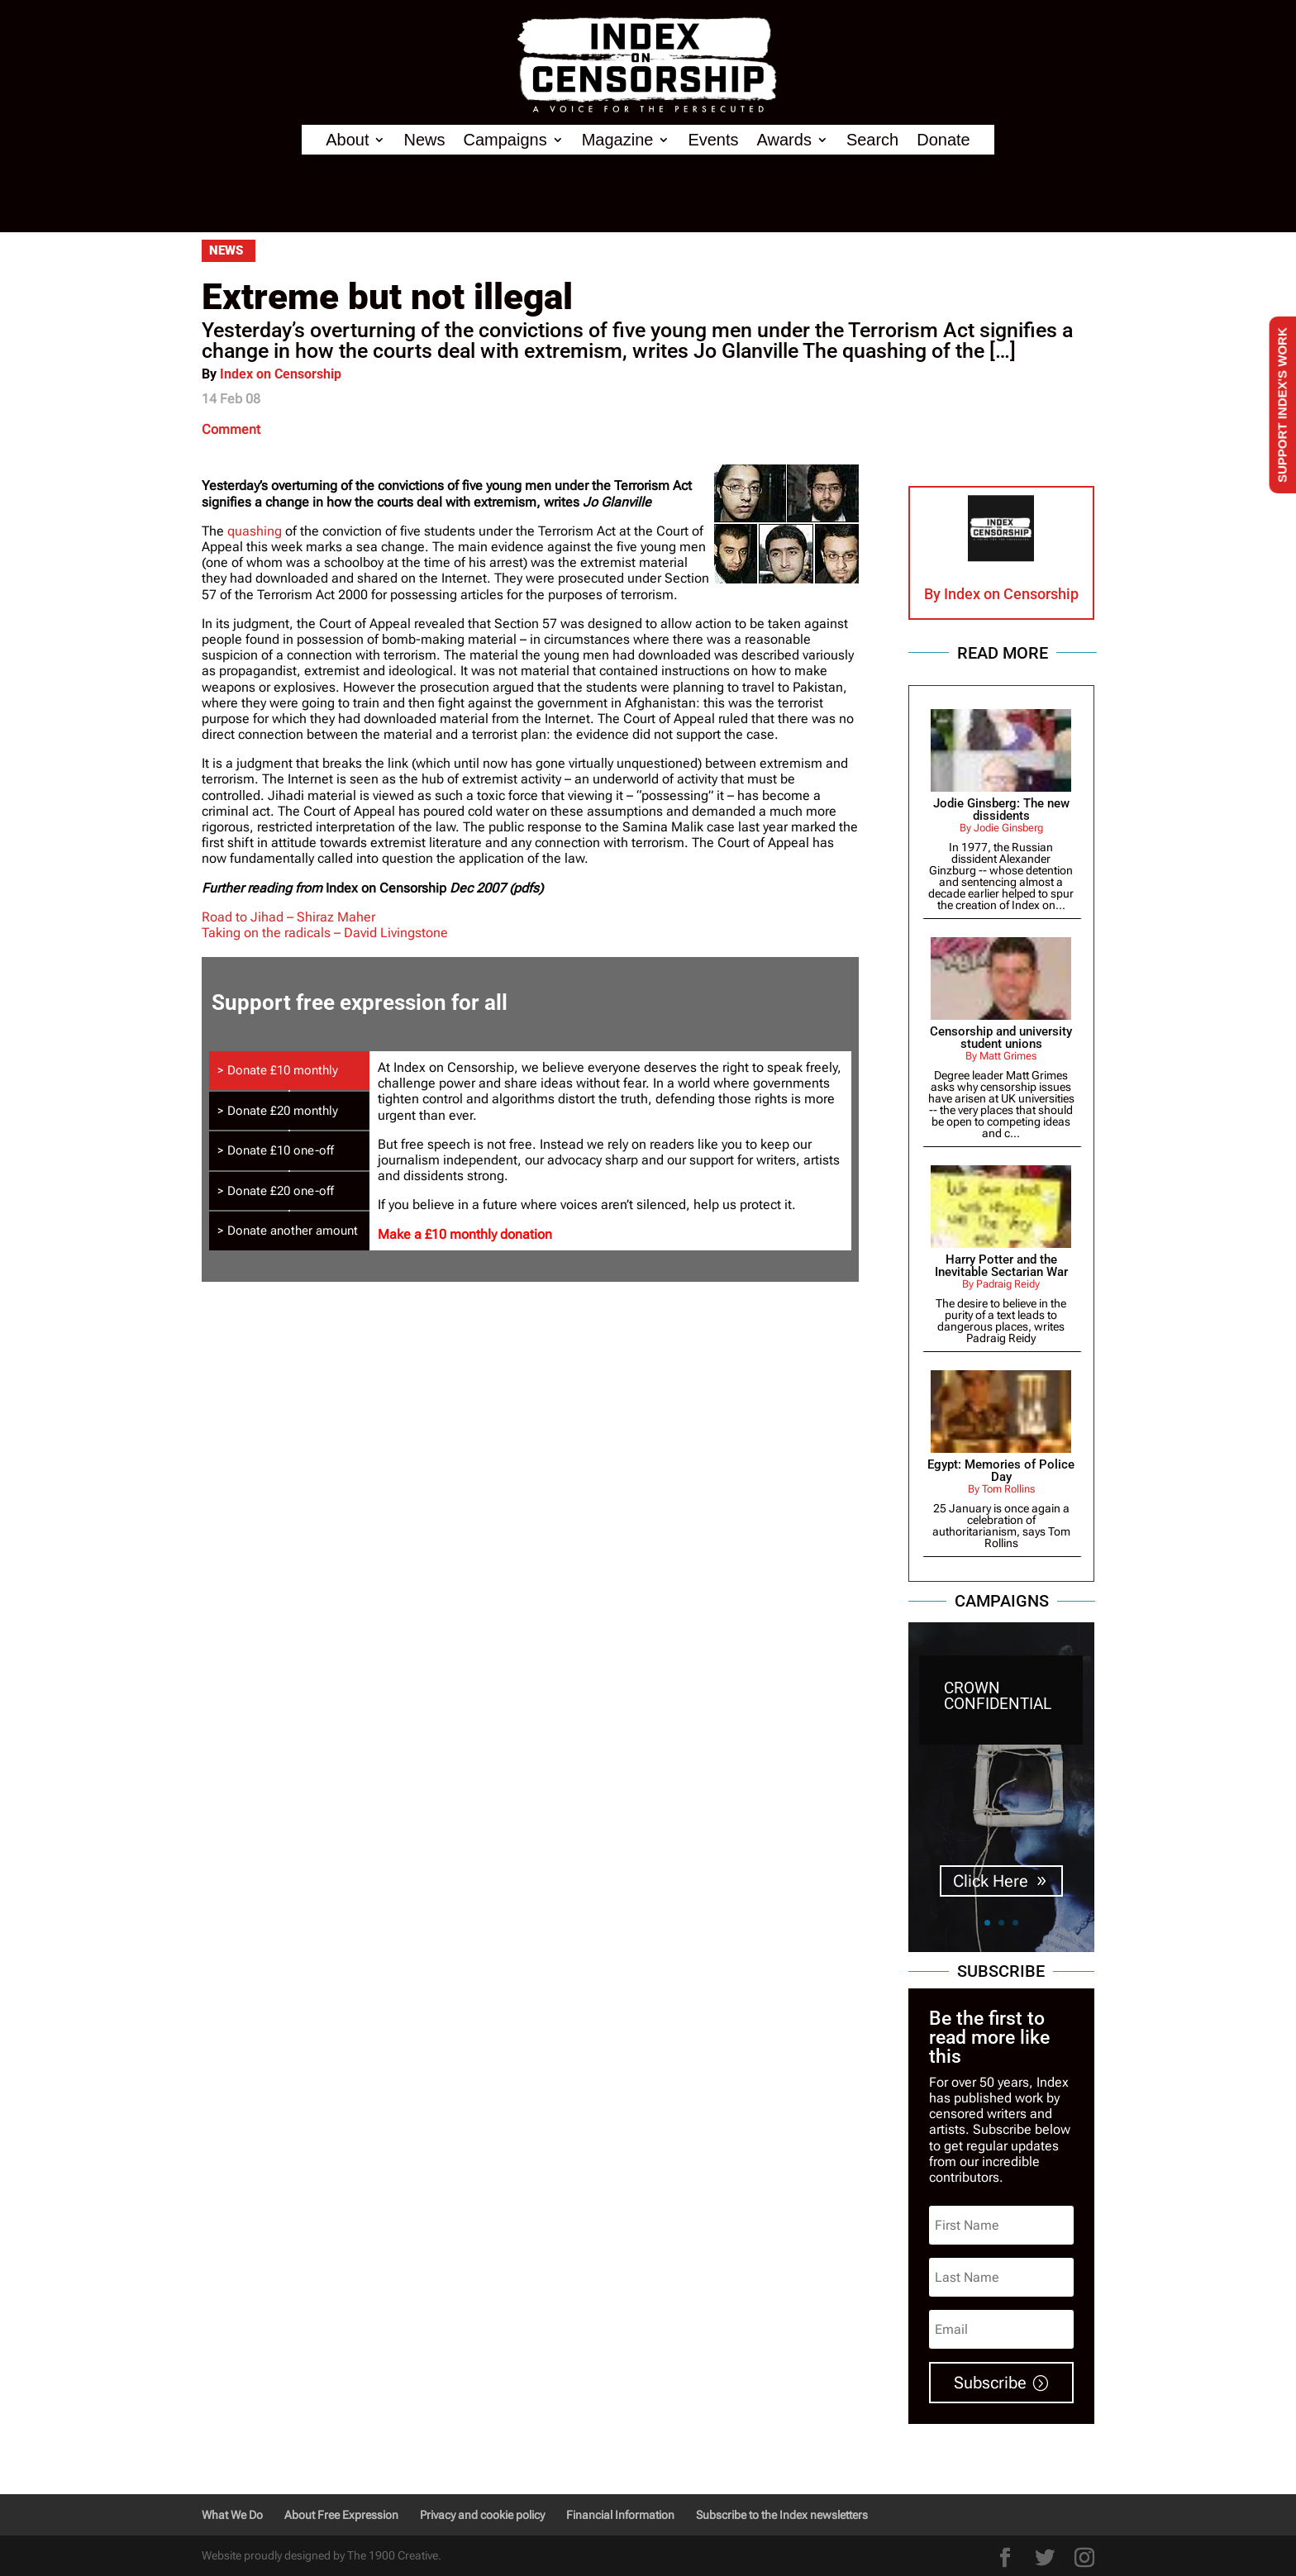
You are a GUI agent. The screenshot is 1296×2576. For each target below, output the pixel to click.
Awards (784, 140)
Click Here (990, 1882)
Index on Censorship (280, 374)
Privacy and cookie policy (482, 2514)
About (347, 140)
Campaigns (505, 140)
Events (713, 140)
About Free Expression (341, 2514)
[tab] (289, 1070)
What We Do (232, 2514)
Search (872, 140)
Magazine (618, 140)
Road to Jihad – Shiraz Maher (288, 917)
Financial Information (620, 2514)
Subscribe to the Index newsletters (782, 2514)
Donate (943, 140)
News (424, 140)
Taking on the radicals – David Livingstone (325, 932)
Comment (231, 429)
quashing (256, 531)
